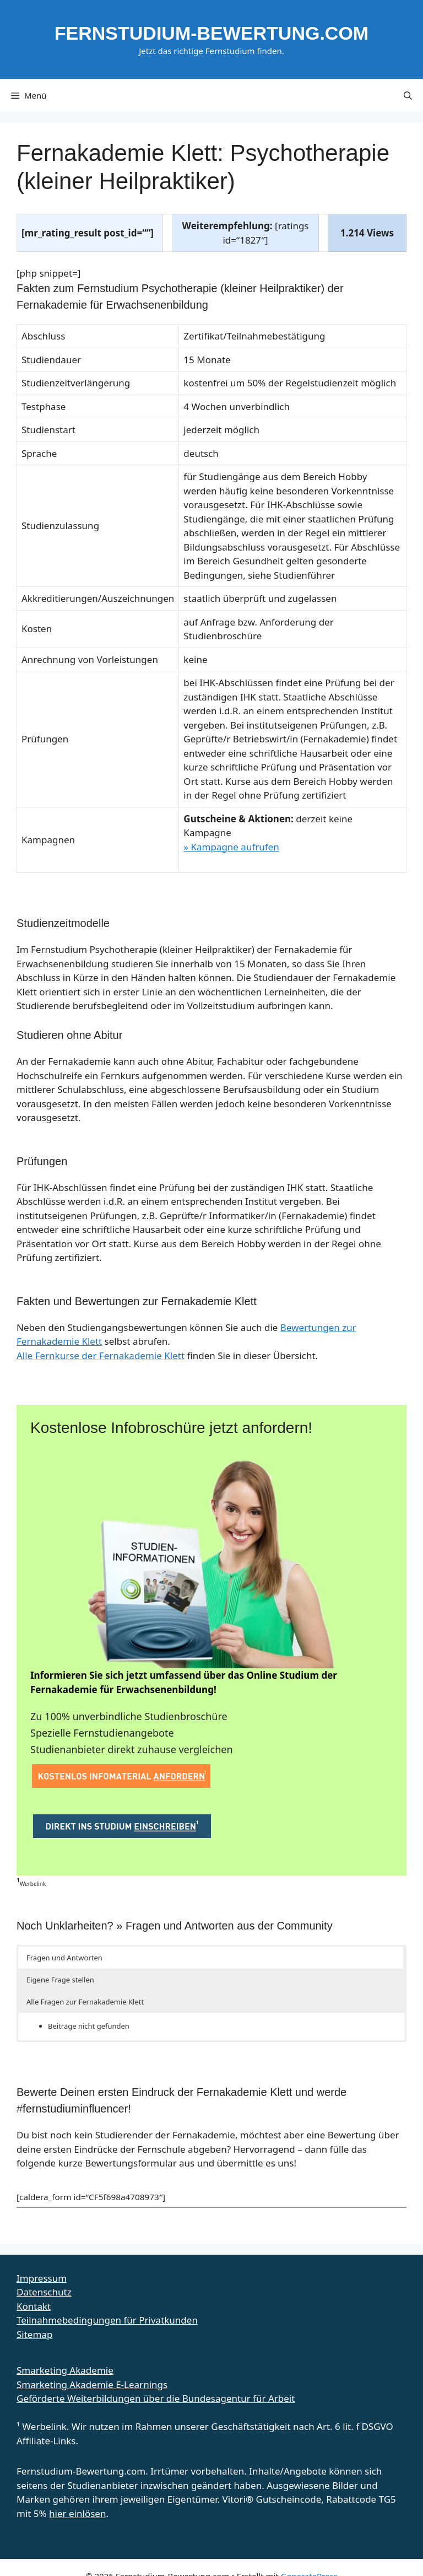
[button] (408, 95)
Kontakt (34, 2306)
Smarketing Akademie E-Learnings (92, 2384)
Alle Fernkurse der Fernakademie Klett (101, 1355)
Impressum (42, 2278)
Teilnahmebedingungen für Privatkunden (107, 2320)
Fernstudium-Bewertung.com (211, 33)
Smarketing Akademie (65, 2370)
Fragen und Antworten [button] (64, 1958)
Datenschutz (44, 2292)
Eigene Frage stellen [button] (60, 1980)
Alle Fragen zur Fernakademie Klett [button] (85, 2002)
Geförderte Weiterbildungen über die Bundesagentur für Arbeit (156, 2398)
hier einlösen (77, 2513)
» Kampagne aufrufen (231, 846)
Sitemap (34, 2334)
